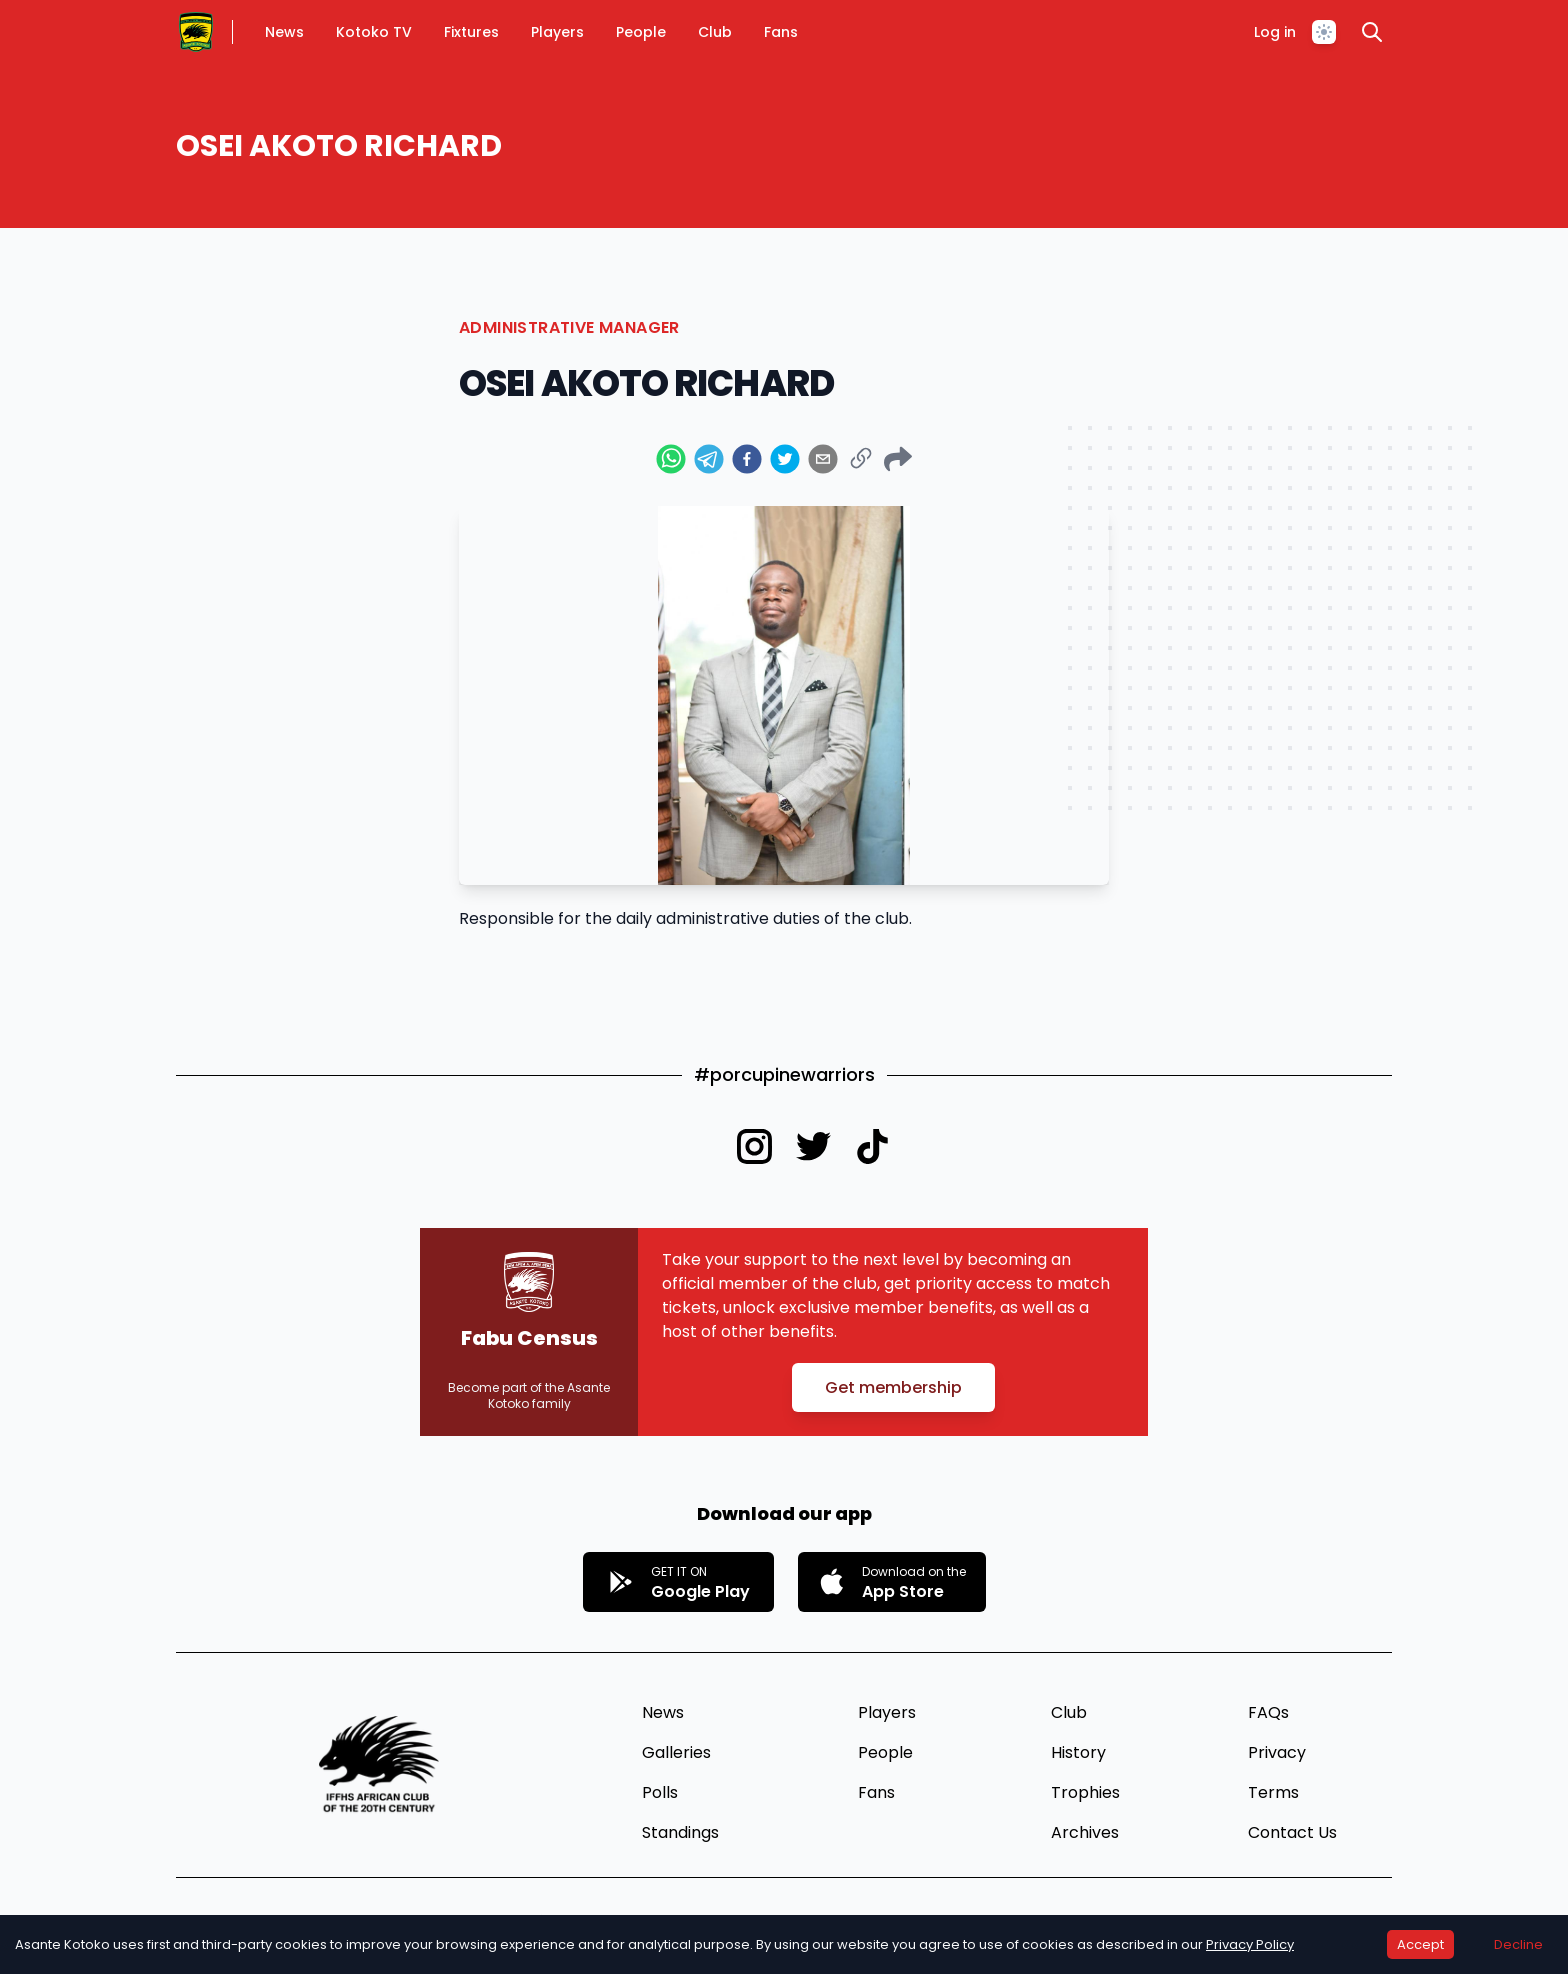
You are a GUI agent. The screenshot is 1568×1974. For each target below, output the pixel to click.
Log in (1275, 32)
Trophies (1085, 1792)
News (284, 32)
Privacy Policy (1250, 1944)
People (641, 32)
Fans (781, 32)
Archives (1085, 1832)
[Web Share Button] (898, 459)
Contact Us (1292, 1832)
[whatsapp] (671, 459)
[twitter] (785, 459)
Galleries (676, 1752)
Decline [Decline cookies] (1518, 1944)
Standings (680, 1832)
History (1078, 1752)
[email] (823, 459)
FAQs (1268, 1712)
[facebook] (747, 459)
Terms (1273, 1792)
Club (715, 32)
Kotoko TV (374, 32)
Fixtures (471, 32)
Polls (660, 1792)
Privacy (1277, 1752)
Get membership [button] (893, 1387)
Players (557, 32)
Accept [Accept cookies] (1420, 1944)
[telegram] (709, 459)
